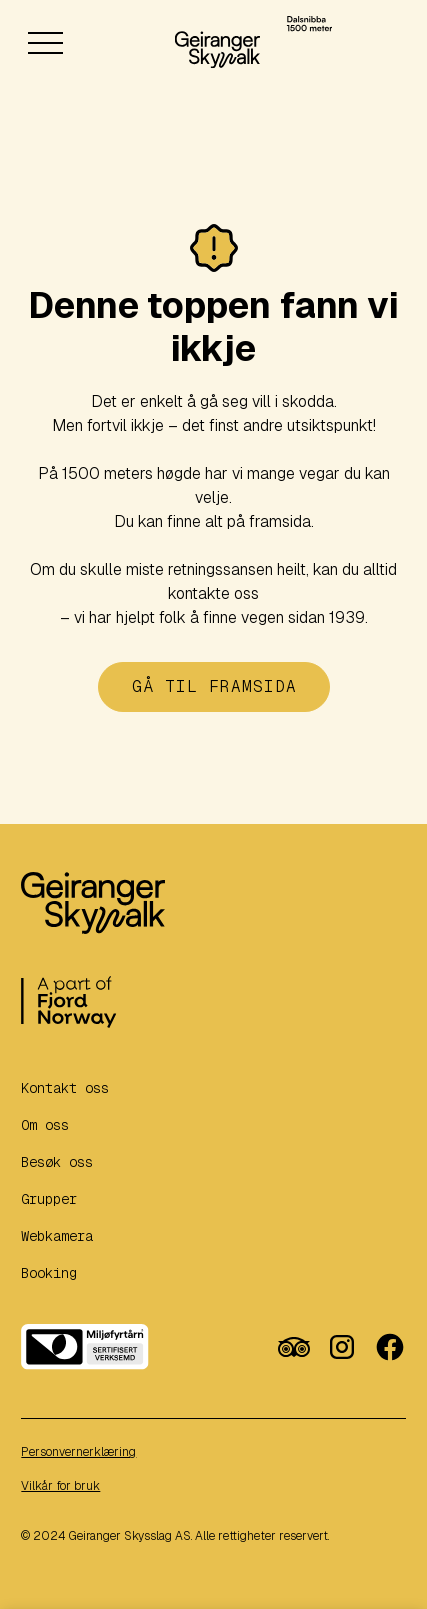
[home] (218, 42)
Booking (49, 1273)
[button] (45, 56)
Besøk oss (57, 1162)
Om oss (45, 1125)
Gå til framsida (214, 686)
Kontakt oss (65, 1088)
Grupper (49, 1199)
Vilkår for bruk (60, 1486)
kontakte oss (213, 593)
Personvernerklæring (78, 1452)
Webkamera (57, 1236)
